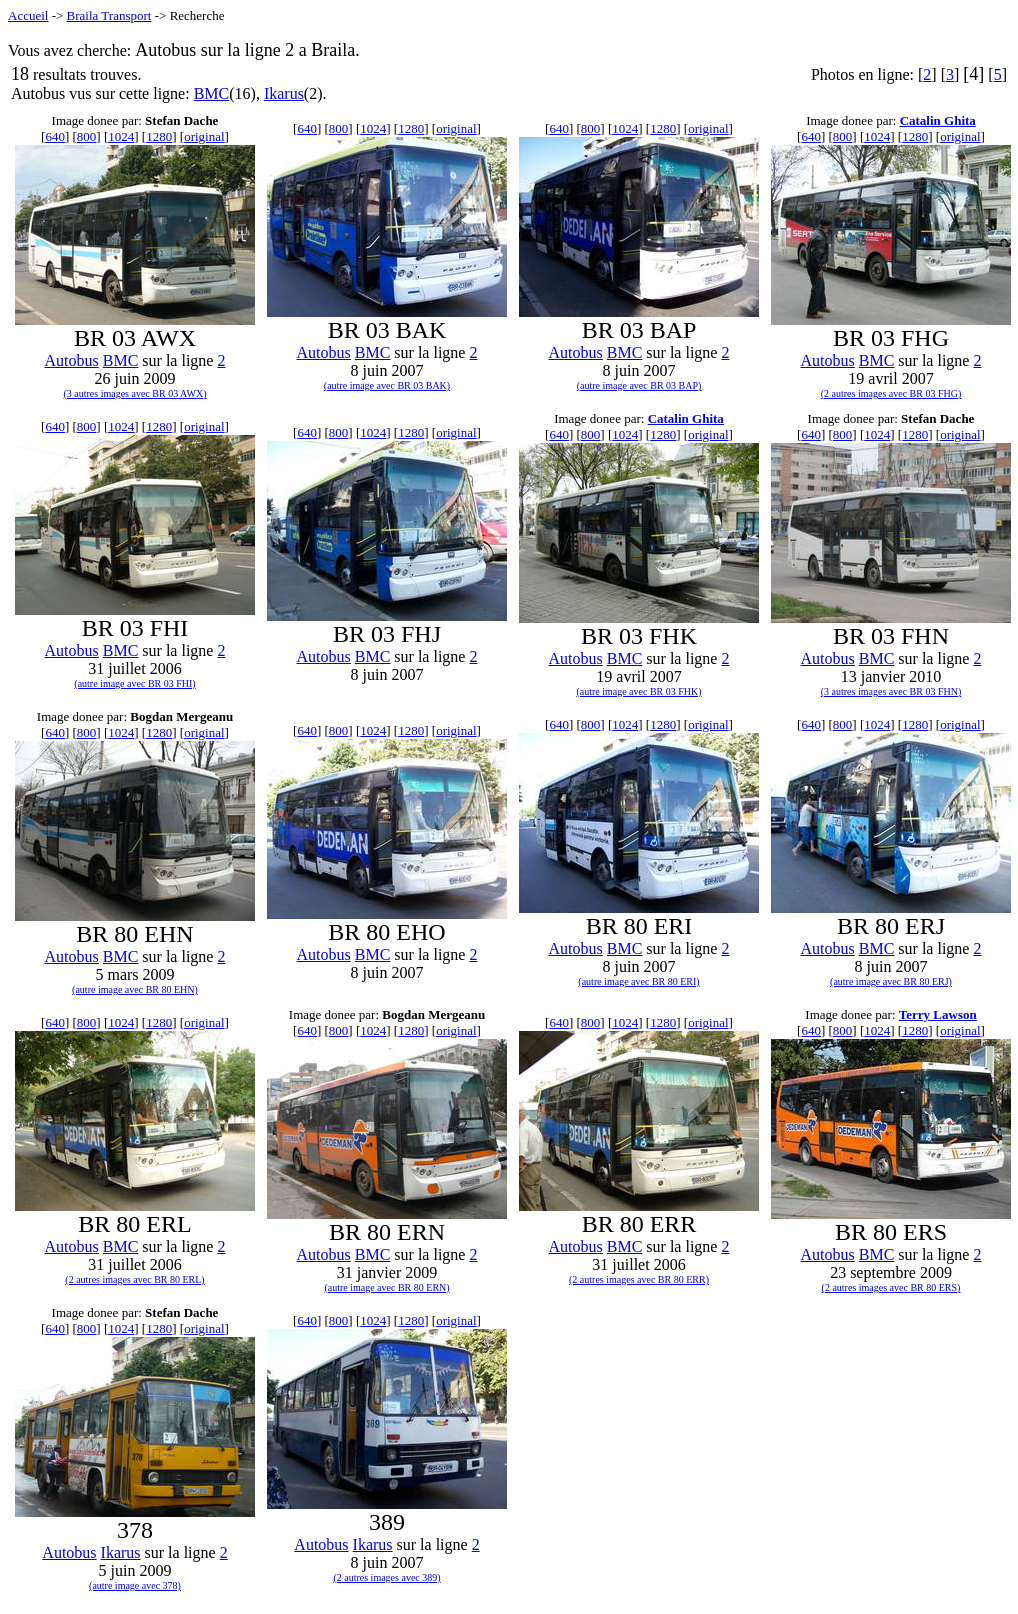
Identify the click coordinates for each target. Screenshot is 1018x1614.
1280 (159, 136)
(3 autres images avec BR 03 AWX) (134, 393)
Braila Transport (109, 15)
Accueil (28, 15)
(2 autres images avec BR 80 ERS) (891, 1287)
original (204, 136)
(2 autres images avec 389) (386, 1577)
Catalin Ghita (938, 120)
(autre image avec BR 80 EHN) (135, 989)
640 (55, 136)
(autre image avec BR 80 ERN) (386, 1287)
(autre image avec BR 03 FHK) (638, 691)
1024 (121, 136)
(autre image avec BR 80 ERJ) (891, 981)
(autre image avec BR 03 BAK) (387, 385)
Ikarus (284, 93)
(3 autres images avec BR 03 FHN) (891, 691)
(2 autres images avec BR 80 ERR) (639, 1279)
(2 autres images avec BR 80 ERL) (134, 1279)
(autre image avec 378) (135, 1585)
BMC (212, 93)
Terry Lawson (938, 1014)
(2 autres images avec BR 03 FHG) (891, 393)
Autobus (72, 360)
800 (87, 136)
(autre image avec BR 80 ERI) (638, 981)
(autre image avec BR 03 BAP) (639, 385)
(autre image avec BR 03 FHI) (134, 683)
